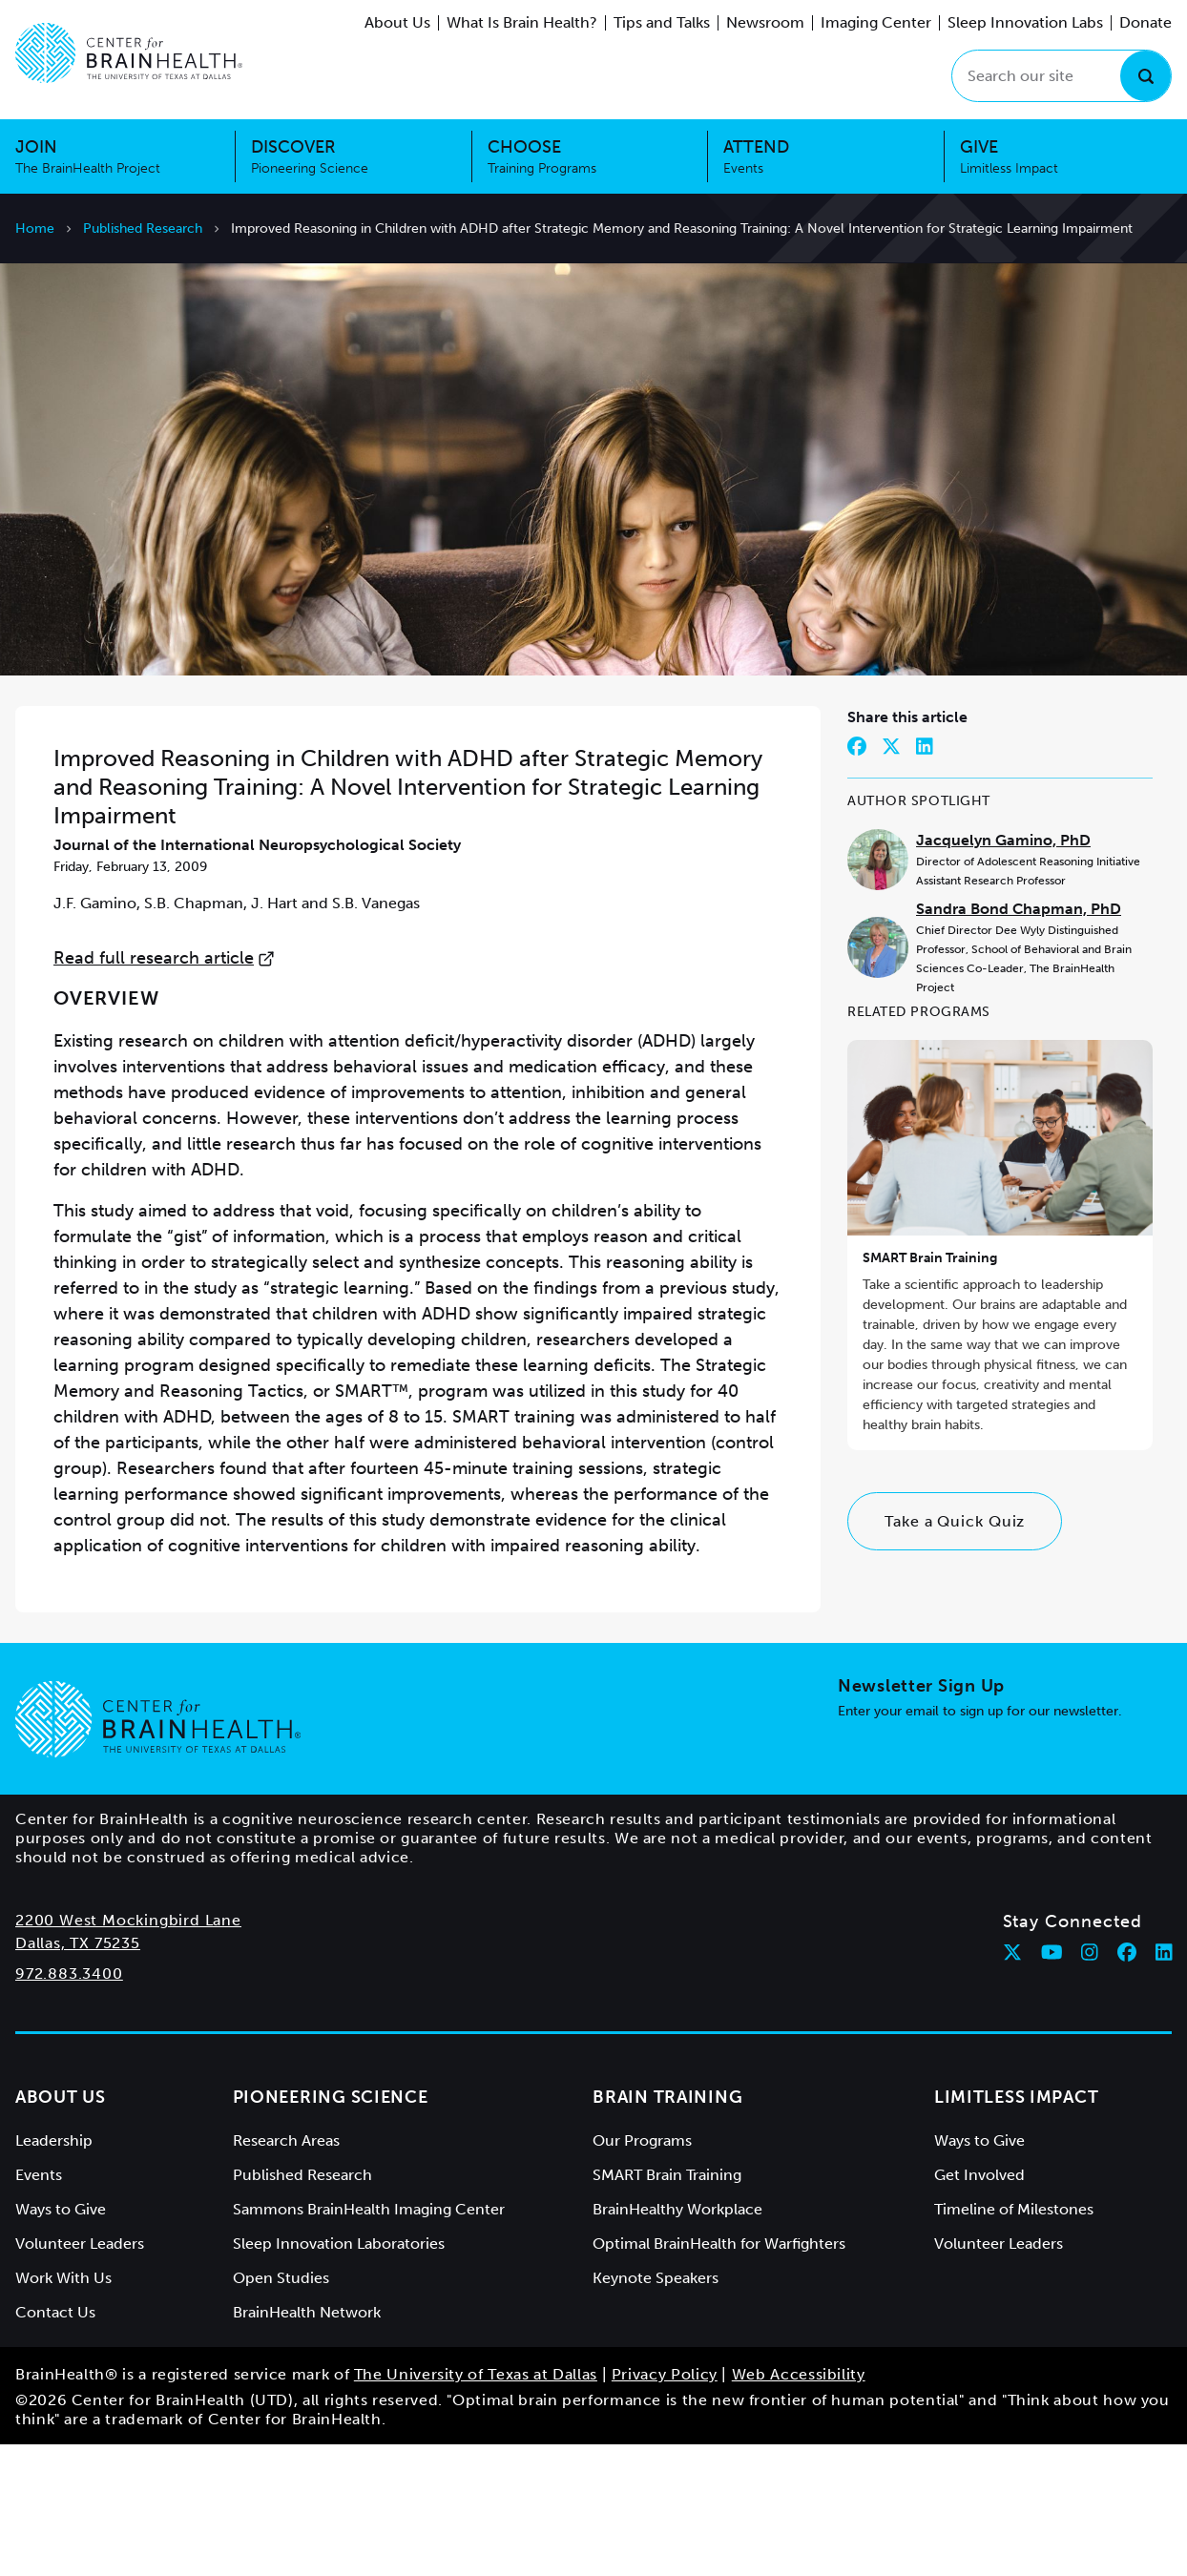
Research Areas (286, 2272)
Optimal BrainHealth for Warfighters (719, 2375)
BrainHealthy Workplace (677, 2341)
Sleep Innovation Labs (1025, 22)
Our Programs (642, 2272)
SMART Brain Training (930, 1389)
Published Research (142, 228)
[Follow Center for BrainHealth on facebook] (1126, 2083)
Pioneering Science (330, 2228)
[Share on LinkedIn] (924, 877)
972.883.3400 (69, 2105)
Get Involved (979, 2306)
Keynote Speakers (655, 2409)
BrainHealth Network (307, 2444)
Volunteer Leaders (79, 2375)
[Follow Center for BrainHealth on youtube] (1052, 2083)
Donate (1145, 22)
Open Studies (281, 2409)
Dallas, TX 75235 (77, 2075)
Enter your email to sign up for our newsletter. (980, 1843)
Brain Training (667, 2228)
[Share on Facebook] (856, 877)
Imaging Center (876, 22)
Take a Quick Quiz (955, 1653)
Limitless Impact (1016, 2228)
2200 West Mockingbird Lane (128, 2052)
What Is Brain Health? (522, 22)
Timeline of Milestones (1013, 2341)
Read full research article (164, 1089)
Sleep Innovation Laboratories (339, 2375)
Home (34, 228)
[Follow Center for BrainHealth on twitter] (1012, 2083)
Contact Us (55, 2444)
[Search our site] (1061, 76)
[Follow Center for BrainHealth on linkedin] (1164, 2083)
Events (38, 2306)
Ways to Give (60, 2341)
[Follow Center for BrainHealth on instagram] (1089, 2083)
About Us (397, 22)
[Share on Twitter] (891, 877)
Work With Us (63, 2409)
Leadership (54, 2272)
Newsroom (765, 22)
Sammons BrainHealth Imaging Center (369, 2341)
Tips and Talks (662, 22)
